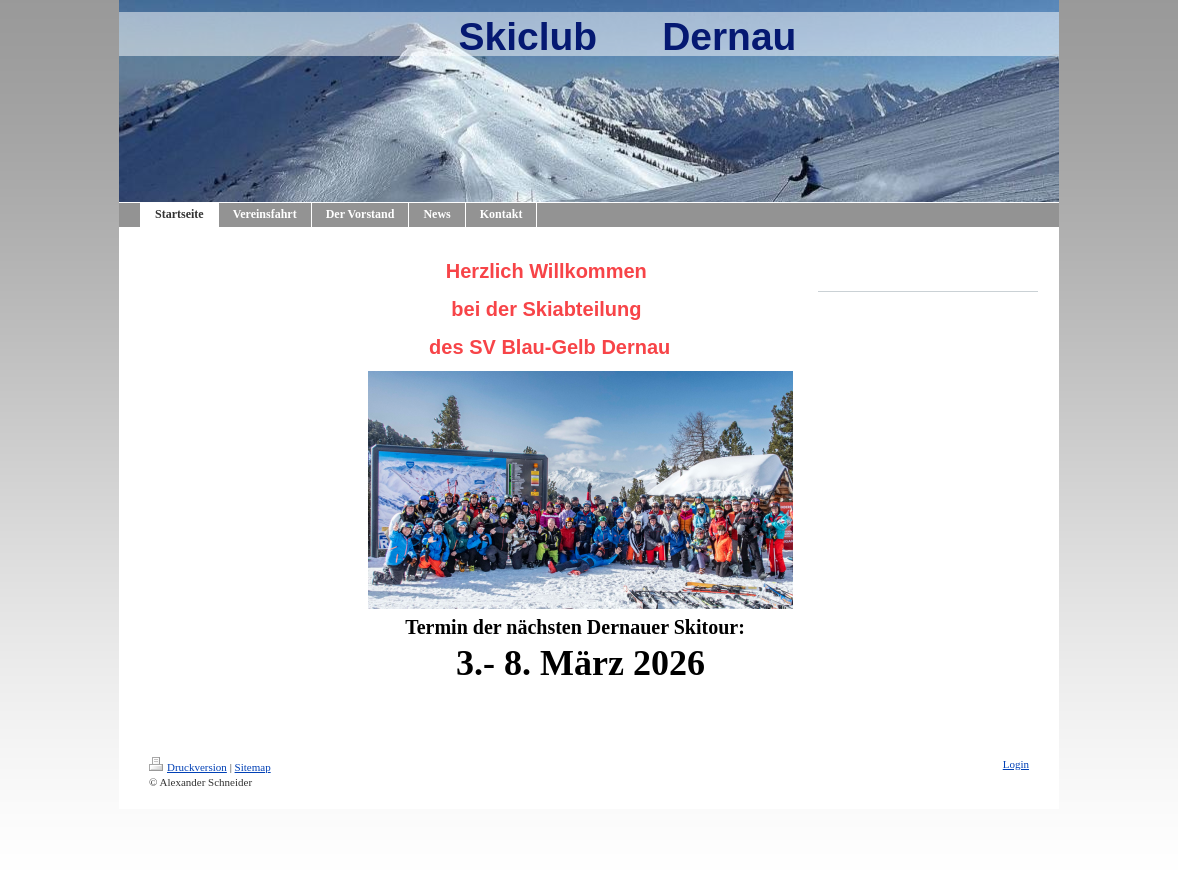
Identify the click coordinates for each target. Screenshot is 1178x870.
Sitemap (253, 767)
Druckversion (188, 767)
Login (1016, 764)
